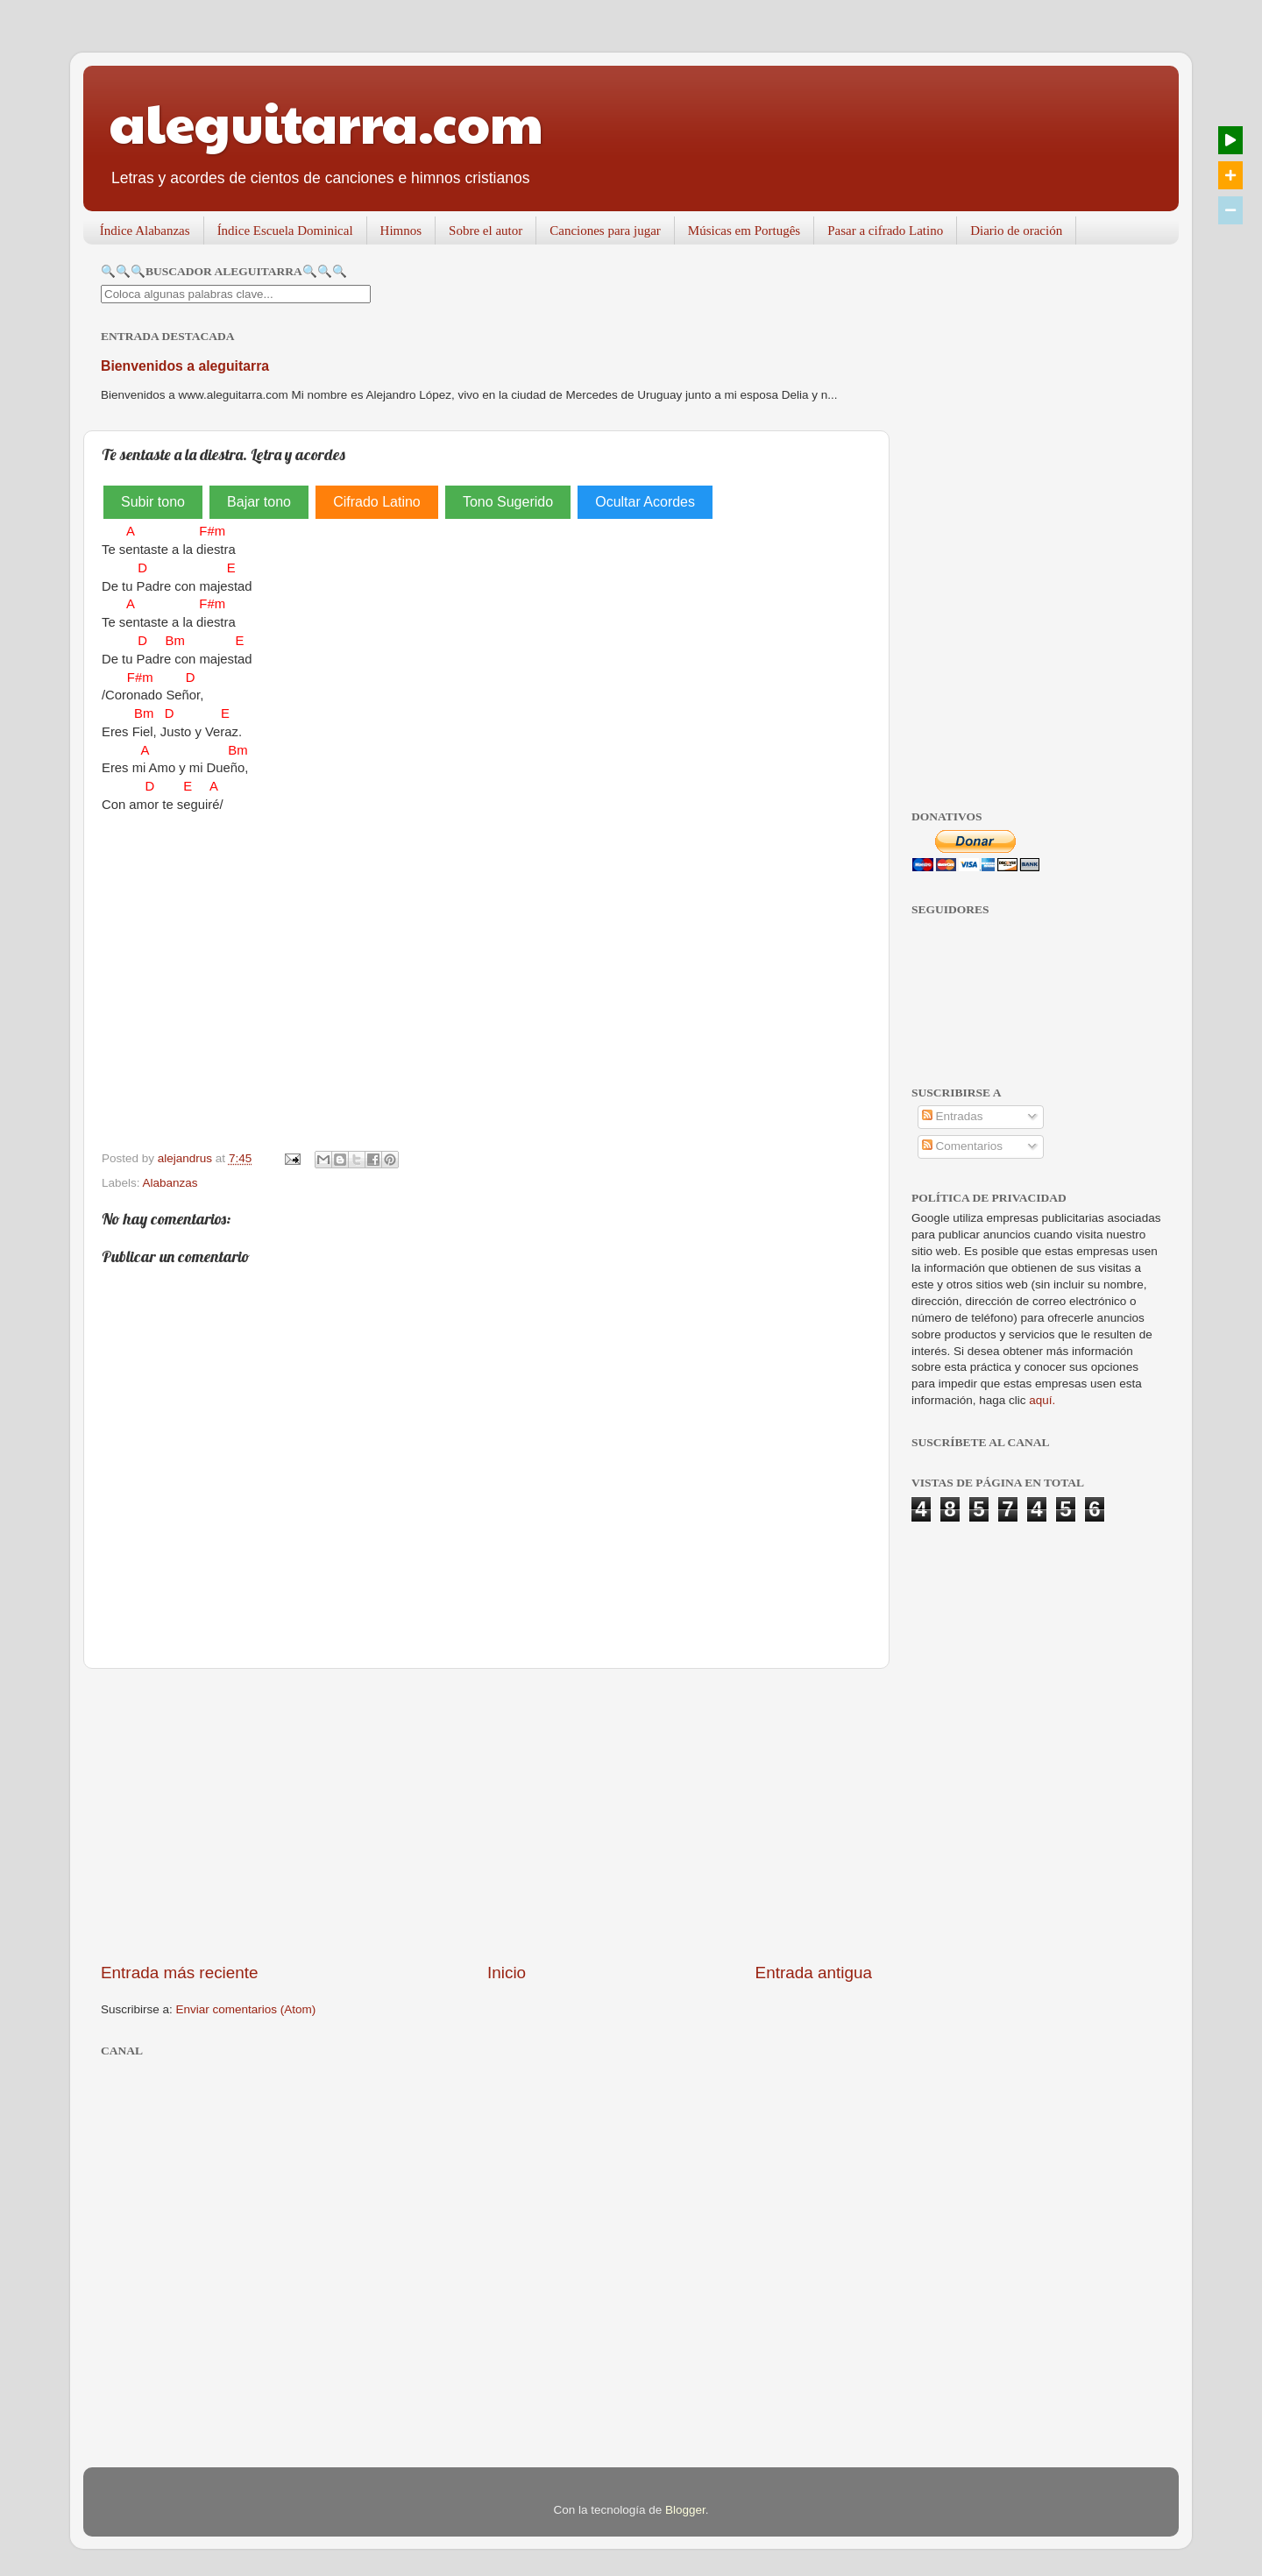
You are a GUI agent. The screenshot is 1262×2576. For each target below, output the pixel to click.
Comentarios (962, 1146)
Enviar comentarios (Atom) (246, 2009)
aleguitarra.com (326, 122)
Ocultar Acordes (645, 501)
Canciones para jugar (605, 231)
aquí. (1042, 1400)
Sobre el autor (485, 231)
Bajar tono (259, 501)
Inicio (506, 1972)
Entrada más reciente (180, 1972)
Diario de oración (1016, 231)
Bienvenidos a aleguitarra (185, 365)
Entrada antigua (813, 1972)
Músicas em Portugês (744, 231)
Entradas (952, 1116)
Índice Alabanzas (145, 231)
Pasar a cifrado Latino (885, 231)
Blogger (685, 2509)
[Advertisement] (486, 1815)
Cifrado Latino (377, 501)
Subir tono (153, 501)
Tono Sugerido (508, 501)
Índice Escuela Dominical (285, 231)
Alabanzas (170, 1182)
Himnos (401, 231)
